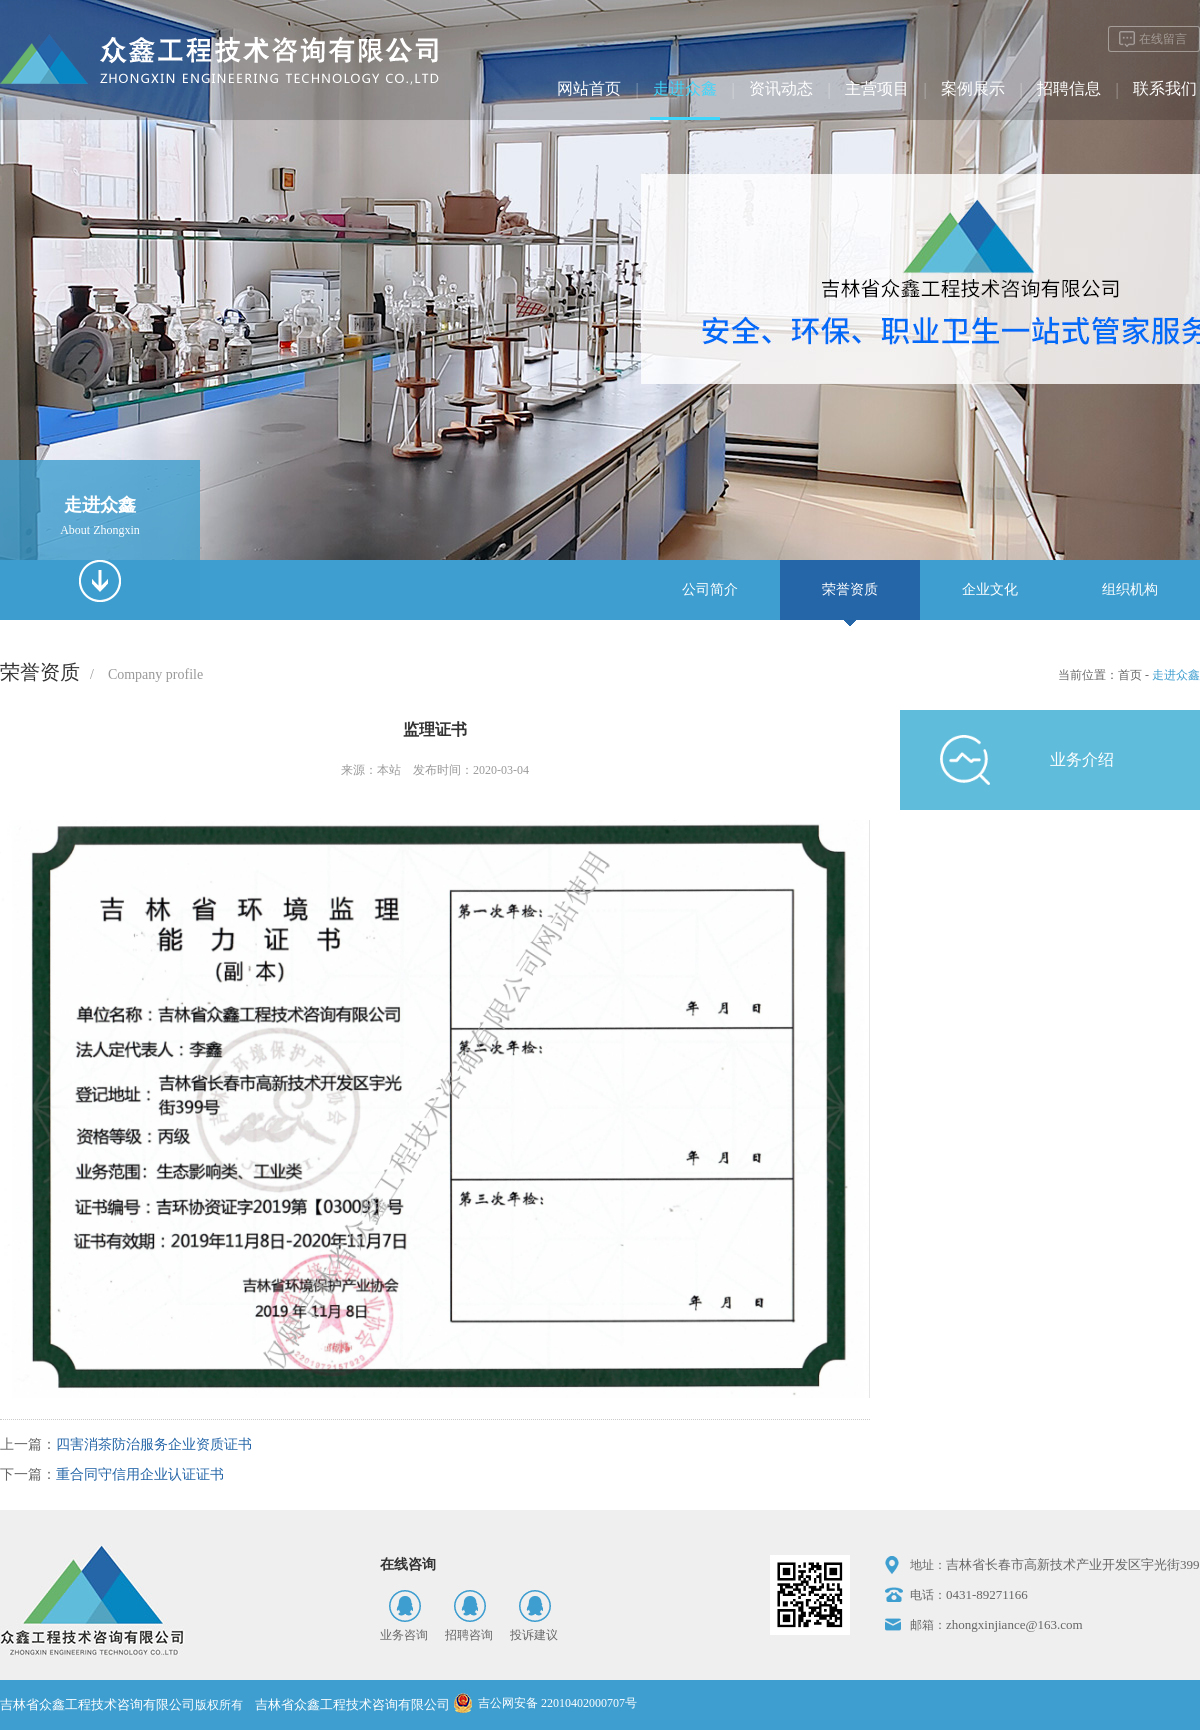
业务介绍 (1082, 759)
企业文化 (990, 589)
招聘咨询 (469, 1635)
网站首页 (589, 88)
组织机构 (1130, 589)
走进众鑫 (685, 88)
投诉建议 (534, 1635)
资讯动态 (781, 88)
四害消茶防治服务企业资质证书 (154, 1444)
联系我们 (1165, 88)
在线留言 (1163, 39)
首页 (1130, 675)
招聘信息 (1069, 88)
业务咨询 (404, 1635)
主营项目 (877, 88)
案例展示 (973, 88)
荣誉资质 (850, 589)
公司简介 (710, 589)
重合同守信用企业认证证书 (140, 1474)
